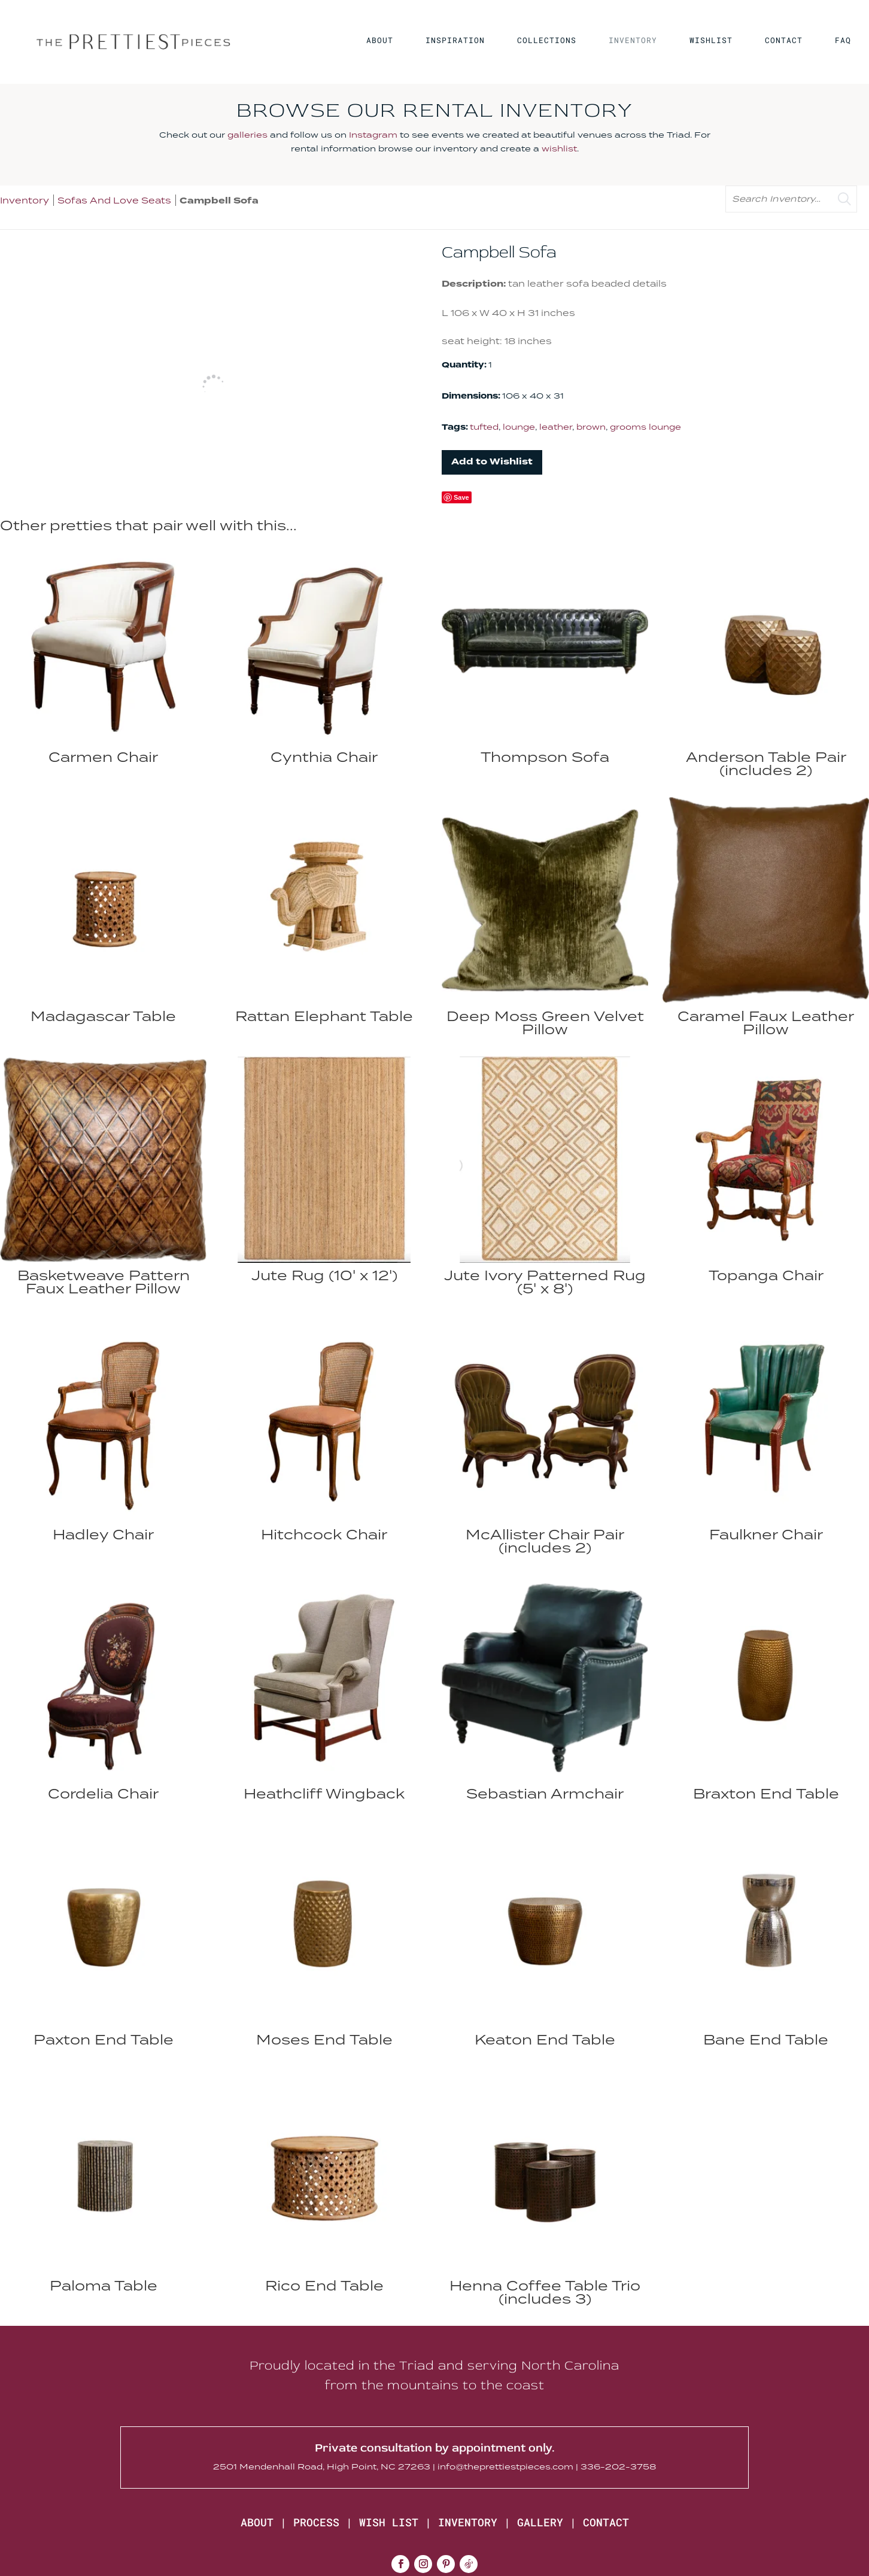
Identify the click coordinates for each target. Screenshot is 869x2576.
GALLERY (540, 2522)
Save (461, 497)
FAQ (843, 40)
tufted (484, 426)
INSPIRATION (455, 40)
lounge (519, 426)
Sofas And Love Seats (114, 200)
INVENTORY (633, 40)
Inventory (24, 200)
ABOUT (379, 40)
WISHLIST (711, 40)
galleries (247, 134)
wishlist (559, 148)
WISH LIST (388, 2522)
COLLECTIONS (546, 40)
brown (591, 426)
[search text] (791, 199)
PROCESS (316, 2522)
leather (555, 426)
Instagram (373, 134)
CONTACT (784, 40)
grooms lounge (645, 426)
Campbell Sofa (219, 201)
